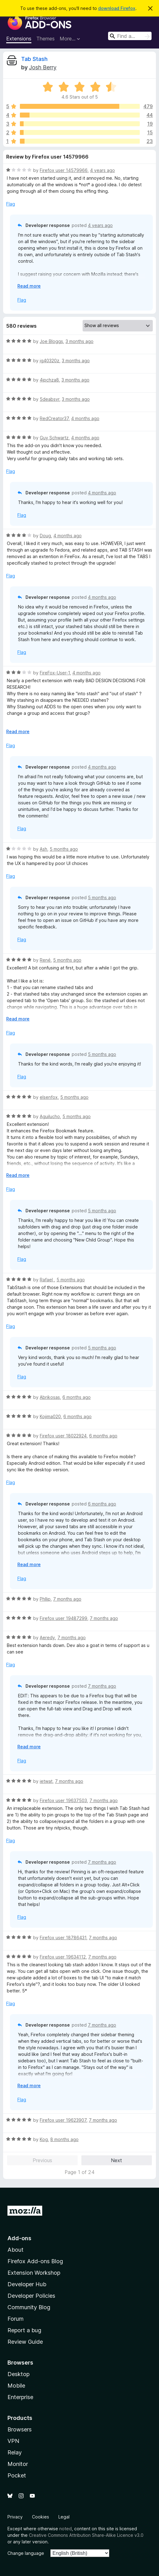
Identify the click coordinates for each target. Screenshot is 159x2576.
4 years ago (102, 170)
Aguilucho (50, 1116)
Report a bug (24, 2330)
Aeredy (47, 1637)
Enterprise (20, 2397)
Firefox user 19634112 (63, 1956)
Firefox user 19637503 (63, 1800)
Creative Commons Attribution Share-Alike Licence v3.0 (86, 2535)
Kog (44, 2139)
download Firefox (116, 8)
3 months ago (79, 341)
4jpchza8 (49, 379)
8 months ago (64, 2139)
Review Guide (25, 2341)
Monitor (17, 2464)
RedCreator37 (54, 418)
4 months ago (85, 418)
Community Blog (28, 2307)
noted (65, 2528)
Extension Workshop (33, 2272)
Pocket (16, 2475)
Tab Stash (34, 59)
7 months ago (67, 1599)
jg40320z (49, 360)
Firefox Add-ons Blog (35, 2261)
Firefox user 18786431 (63, 1937)
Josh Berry (43, 67)
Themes (45, 38)
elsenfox (49, 1097)
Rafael (47, 1279)
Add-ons (19, 2238)
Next (116, 2160)
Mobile (16, 2385)
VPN (13, 2441)
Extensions (18, 38)
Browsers (19, 2429)
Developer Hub (26, 2284)
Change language (25, 2553)
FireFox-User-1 (55, 672)
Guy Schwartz (54, 437)
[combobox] (130, 36)
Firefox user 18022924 (63, 1435)
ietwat (46, 1781)
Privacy (15, 2516)
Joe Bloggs (51, 341)
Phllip (45, 1599)
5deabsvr (49, 399)
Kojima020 (50, 1416)
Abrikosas (50, 1397)
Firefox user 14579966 (64, 170)
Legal (64, 2516)
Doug (45, 535)
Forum (15, 2318)
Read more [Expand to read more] (29, 286)
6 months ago (76, 1397)
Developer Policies (31, 2295)
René (45, 960)
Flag (10, 203)
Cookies (40, 2516)
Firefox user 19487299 (63, 1618)
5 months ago (64, 849)
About (15, 2249)
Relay (14, 2452)
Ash (43, 849)
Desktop (18, 2374)
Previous (42, 2160)
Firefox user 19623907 (63, 2120)
